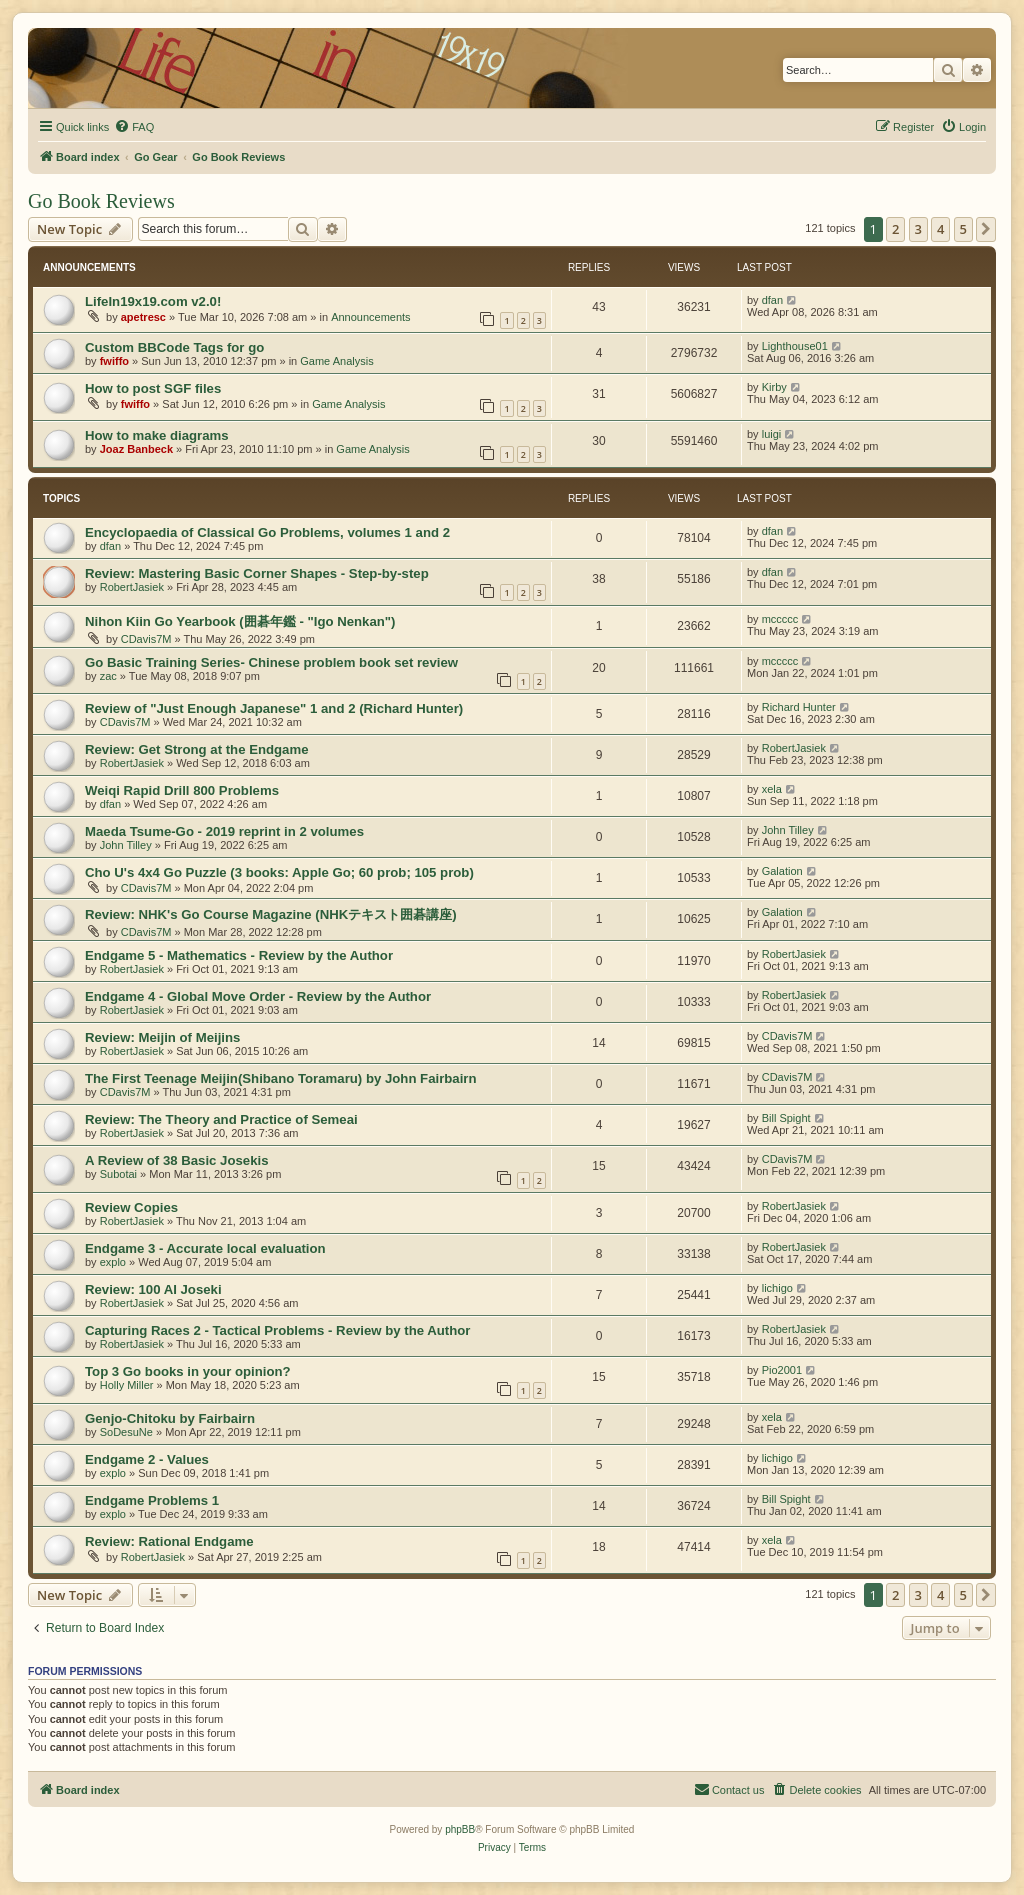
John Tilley (126, 845)
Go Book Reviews (101, 201)
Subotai (118, 1174)
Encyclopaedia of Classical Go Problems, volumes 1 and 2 (267, 532)
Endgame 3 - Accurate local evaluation (205, 1248)
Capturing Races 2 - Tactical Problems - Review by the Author (277, 1330)
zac (108, 676)
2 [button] (895, 229)
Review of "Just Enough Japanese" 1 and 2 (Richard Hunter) (274, 708)
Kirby (774, 387)
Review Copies (131, 1207)
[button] (986, 229)
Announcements (371, 317)
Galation (782, 871)
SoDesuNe (126, 1432)
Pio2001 (782, 1370)
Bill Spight (786, 1118)
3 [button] (918, 229)
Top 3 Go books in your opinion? (188, 1371)
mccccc (780, 619)
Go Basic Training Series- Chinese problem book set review (271, 662)
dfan (772, 300)
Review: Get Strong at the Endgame (197, 749)
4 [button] (940, 229)
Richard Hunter (799, 707)
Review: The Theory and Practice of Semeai (221, 1119)
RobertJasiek (132, 587)
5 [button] (963, 229)
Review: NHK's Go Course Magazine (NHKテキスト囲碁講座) (271, 914)
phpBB (460, 1829)
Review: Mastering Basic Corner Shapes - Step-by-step (257, 573)
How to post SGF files (153, 388)
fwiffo (114, 361)
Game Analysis (336, 361)
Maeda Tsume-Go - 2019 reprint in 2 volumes (224, 831)
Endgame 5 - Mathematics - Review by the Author (239, 955)
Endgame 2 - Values (147, 1459)
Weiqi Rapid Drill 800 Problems (182, 790)
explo (113, 1262)
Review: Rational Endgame (169, 1541)
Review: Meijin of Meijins (162, 1037)
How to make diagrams (157, 435)
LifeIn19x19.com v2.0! (153, 301)
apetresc (143, 317)
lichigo (777, 1288)
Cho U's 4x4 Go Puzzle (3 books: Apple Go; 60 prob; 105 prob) (279, 872)
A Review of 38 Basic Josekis (177, 1160)
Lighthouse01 (795, 346)
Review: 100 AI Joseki (153, 1289)
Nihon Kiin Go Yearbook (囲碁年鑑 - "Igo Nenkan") (240, 621)
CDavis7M (146, 639)
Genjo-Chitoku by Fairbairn (170, 1418)
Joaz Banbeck (136, 449)
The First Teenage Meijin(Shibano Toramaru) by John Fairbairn (281, 1078)
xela (772, 789)
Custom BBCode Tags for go (174, 347)
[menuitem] (134, 127)
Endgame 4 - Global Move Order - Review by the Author (258, 996)
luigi (772, 434)
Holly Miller (127, 1385)
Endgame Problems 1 (152, 1500)
